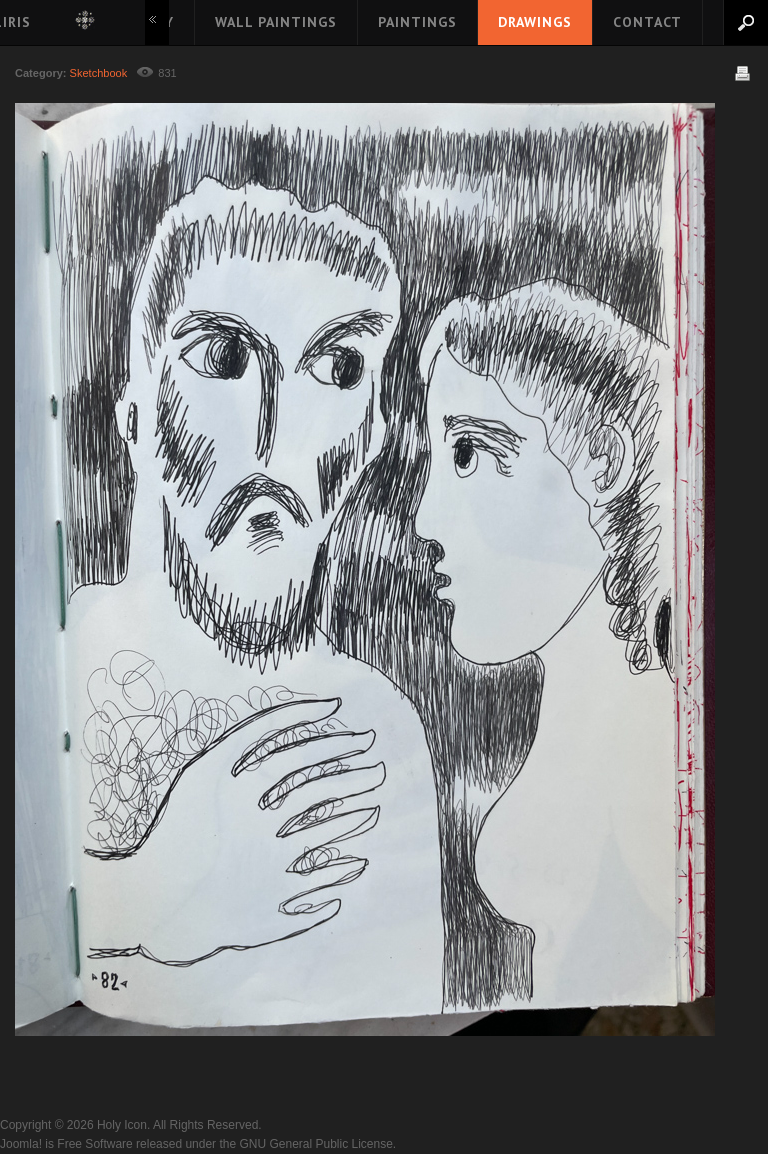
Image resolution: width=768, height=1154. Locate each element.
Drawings (535, 22)
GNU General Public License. (317, 1144)
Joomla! (21, 1144)
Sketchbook (99, 73)
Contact (647, 22)
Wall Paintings (276, 22)
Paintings (417, 22)
